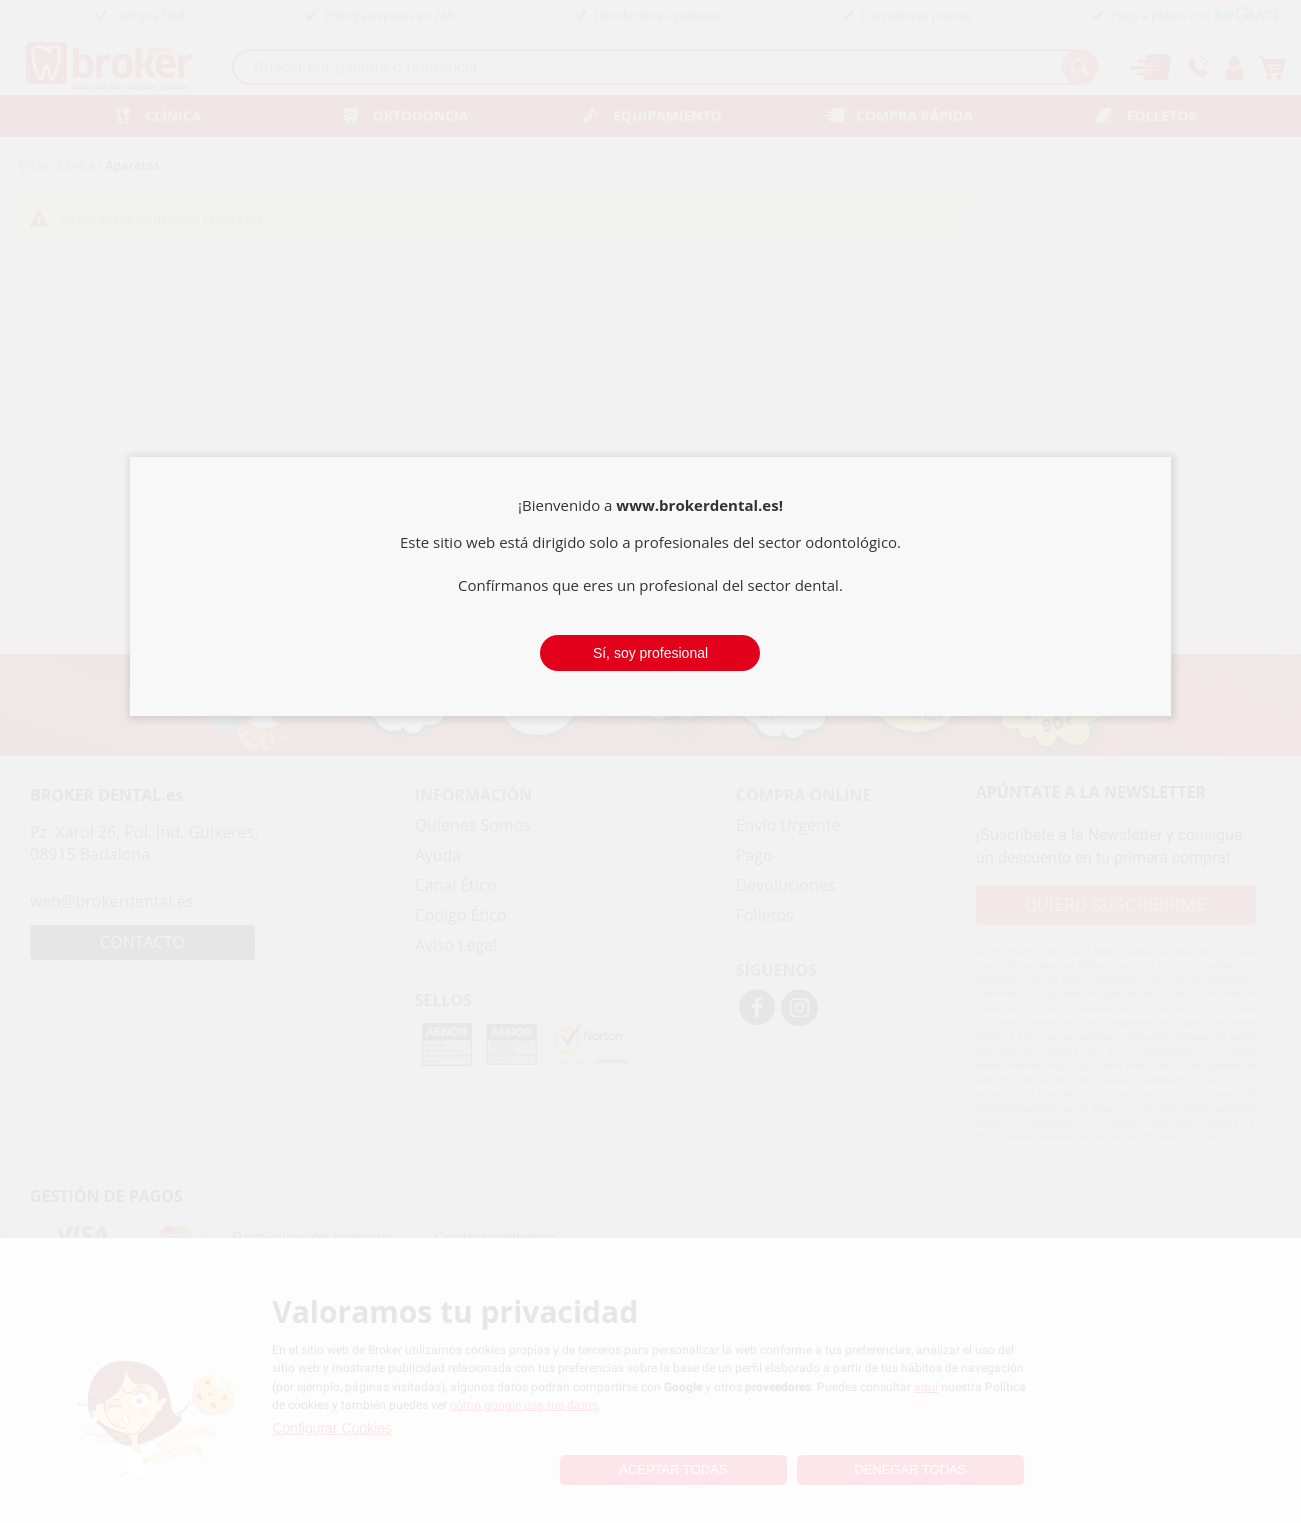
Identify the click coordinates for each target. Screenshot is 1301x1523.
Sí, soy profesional (650, 653)
